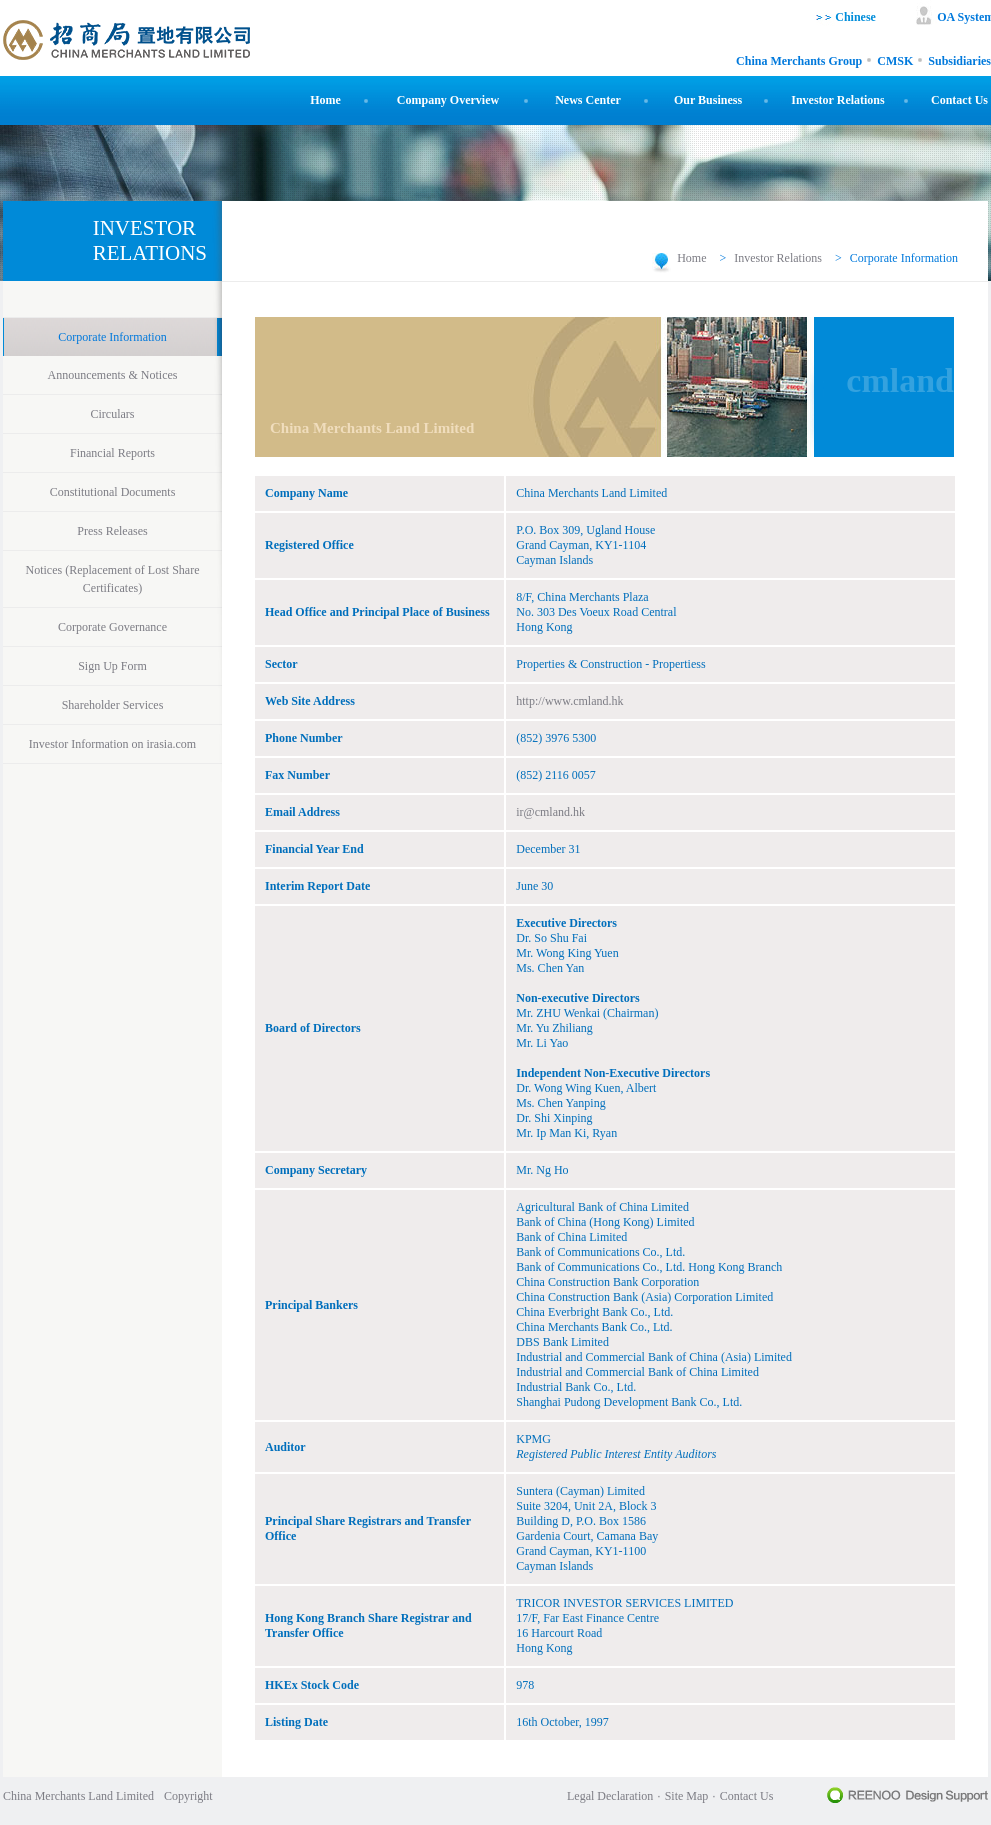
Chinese (854, 17)
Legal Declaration (610, 1796)
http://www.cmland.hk (569, 701)
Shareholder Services (113, 705)
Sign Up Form (112, 666)
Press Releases (112, 531)
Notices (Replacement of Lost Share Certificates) (113, 579)
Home (325, 100)
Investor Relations (837, 100)
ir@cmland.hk (550, 812)
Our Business (708, 100)
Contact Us (959, 100)
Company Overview (448, 100)
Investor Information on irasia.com (112, 744)
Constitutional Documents (113, 492)
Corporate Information (112, 337)
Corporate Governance (112, 627)
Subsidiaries (959, 61)
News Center (588, 100)
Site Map (687, 1796)
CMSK (895, 61)
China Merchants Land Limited (78, 1796)
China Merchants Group (799, 61)
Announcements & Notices (113, 375)
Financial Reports (112, 453)
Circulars (113, 414)
